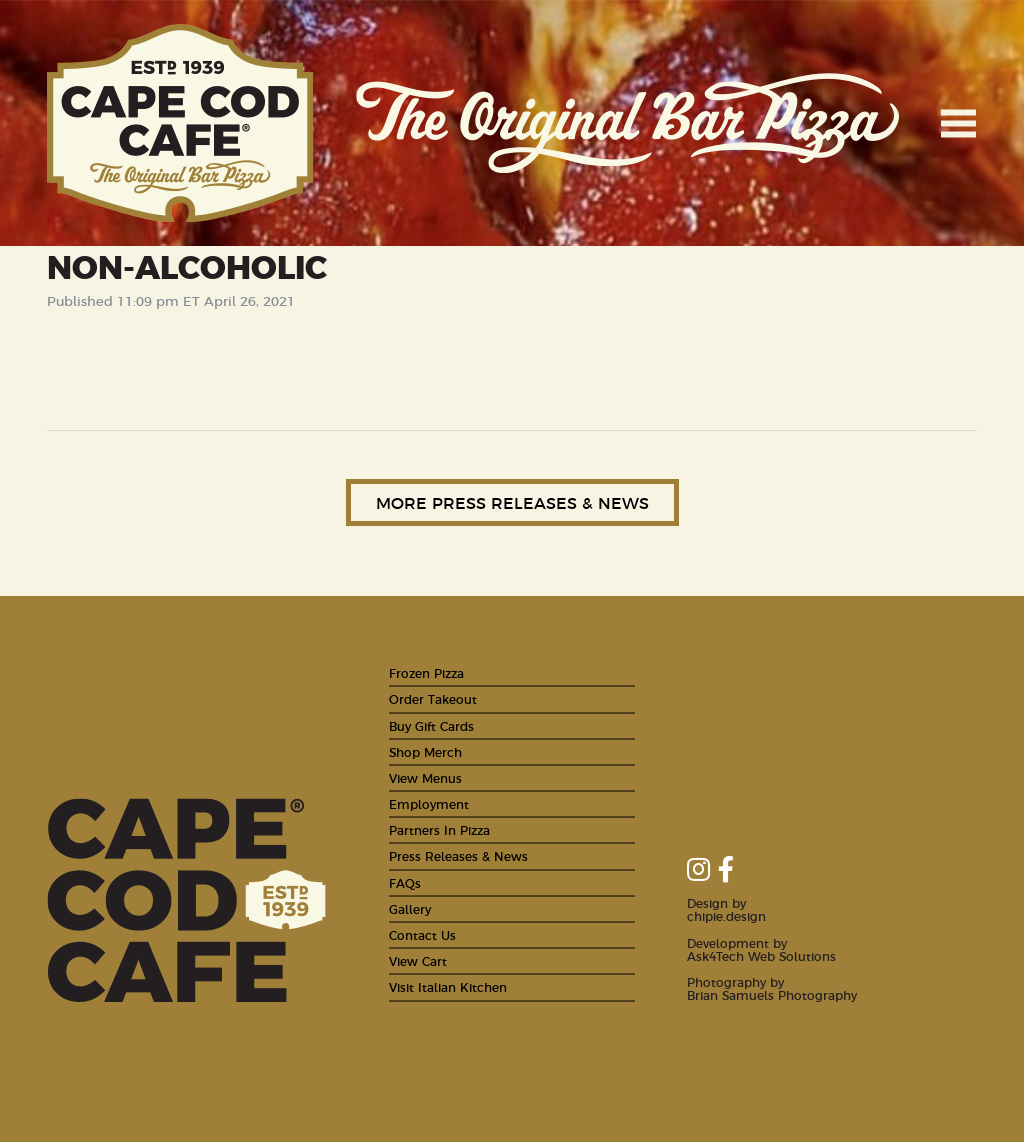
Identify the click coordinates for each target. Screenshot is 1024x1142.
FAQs (405, 882)
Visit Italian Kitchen (448, 986)
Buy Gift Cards (431, 725)
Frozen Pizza (426, 672)
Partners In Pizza (439, 829)
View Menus (425, 777)
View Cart (418, 960)
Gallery (410, 908)
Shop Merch (425, 751)
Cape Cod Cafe (180, 123)
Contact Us (422, 934)
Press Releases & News (458, 855)
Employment (429, 803)
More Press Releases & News (512, 502)
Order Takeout (433, 698)
